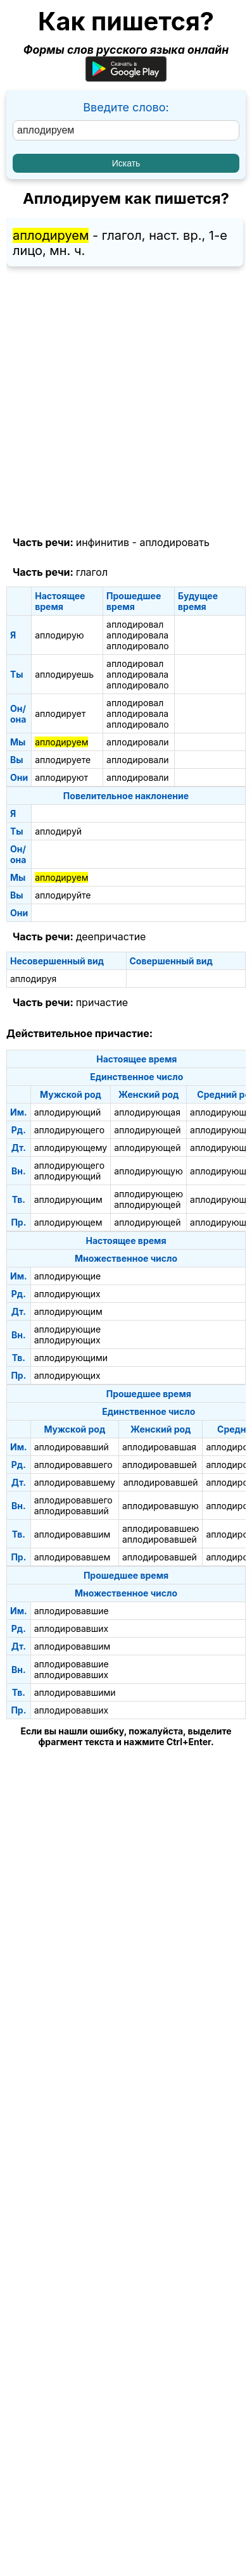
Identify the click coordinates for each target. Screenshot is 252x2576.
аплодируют (61, 777)
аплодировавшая (159, 1446)
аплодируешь (64, 674)
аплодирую (59, 635)
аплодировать (174, 542)
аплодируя (33, 978)
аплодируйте (63, 895)
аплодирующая (147, 1112)
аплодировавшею (160, 1528)
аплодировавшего (73, 1464)
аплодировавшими (75, 1692)
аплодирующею (148, 1193)
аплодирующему (71, 1147)
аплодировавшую (160, 1505)
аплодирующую (148, 1171)
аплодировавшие (71, 1610)
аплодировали (137, 742)
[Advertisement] (126, 402)
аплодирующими (71, 1357)
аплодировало (137, 645)
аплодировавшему (74, 1482)
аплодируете (63, 759)
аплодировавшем (72, 1557)
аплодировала (137, 635)
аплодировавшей (159, 1464)
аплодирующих (67, 1293)
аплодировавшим (72, 1534)
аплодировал (134, 624)
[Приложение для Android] (126, 77)
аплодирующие (67, 1276)
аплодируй (58, 831)
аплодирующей (147, 1129)
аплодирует (60, 713)
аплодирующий (67, 1112)
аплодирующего (69, 1129)
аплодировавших (71, 1628)
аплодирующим (68, 1199)
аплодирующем (68, 1222)
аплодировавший (71, 1446)
